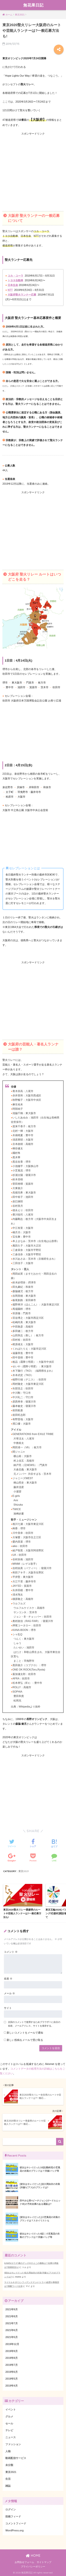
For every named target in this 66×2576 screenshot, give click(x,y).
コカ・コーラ (15, 275)
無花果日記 (33, 5)
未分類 (9, 2465)
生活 (8, 2478)
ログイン (10, 2509)
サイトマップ (44, 2562)
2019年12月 (12, 2344)
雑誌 (8, 2485)
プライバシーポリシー (33, 2566)
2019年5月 (11, 2378)
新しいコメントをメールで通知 (25, 2032)
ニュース (10, 2437)
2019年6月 (11, 2372)
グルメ (9, 2416)
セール (9, 2423)
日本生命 (13, 285)
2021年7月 (11, 2323)
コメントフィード (15, 2523)
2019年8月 (11, 2358)
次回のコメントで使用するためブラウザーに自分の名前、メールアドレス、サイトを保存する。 (34, 2024)
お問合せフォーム (24, 2562)
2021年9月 (11, 2309)
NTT (10, 290)
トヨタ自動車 (15, 280)
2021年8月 (11, 2316)
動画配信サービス (15, 2458)
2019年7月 (11, 2365)
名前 (8, 1978)
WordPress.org (14, 2530)
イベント (10, 2409)
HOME (33, 2555)
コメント (11, 1951)
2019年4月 (11, 2385)
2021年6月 (11, 2330)
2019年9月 (11, 2351)
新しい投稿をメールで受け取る (25, 2040)
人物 (8, 2451)
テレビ (9, 2430)
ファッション (13, 2444)
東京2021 (23, 1871)
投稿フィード (13, 2516)
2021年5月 (11, 2337)
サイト (8, 2008)
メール (9, 1993)
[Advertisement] (33, 169)
